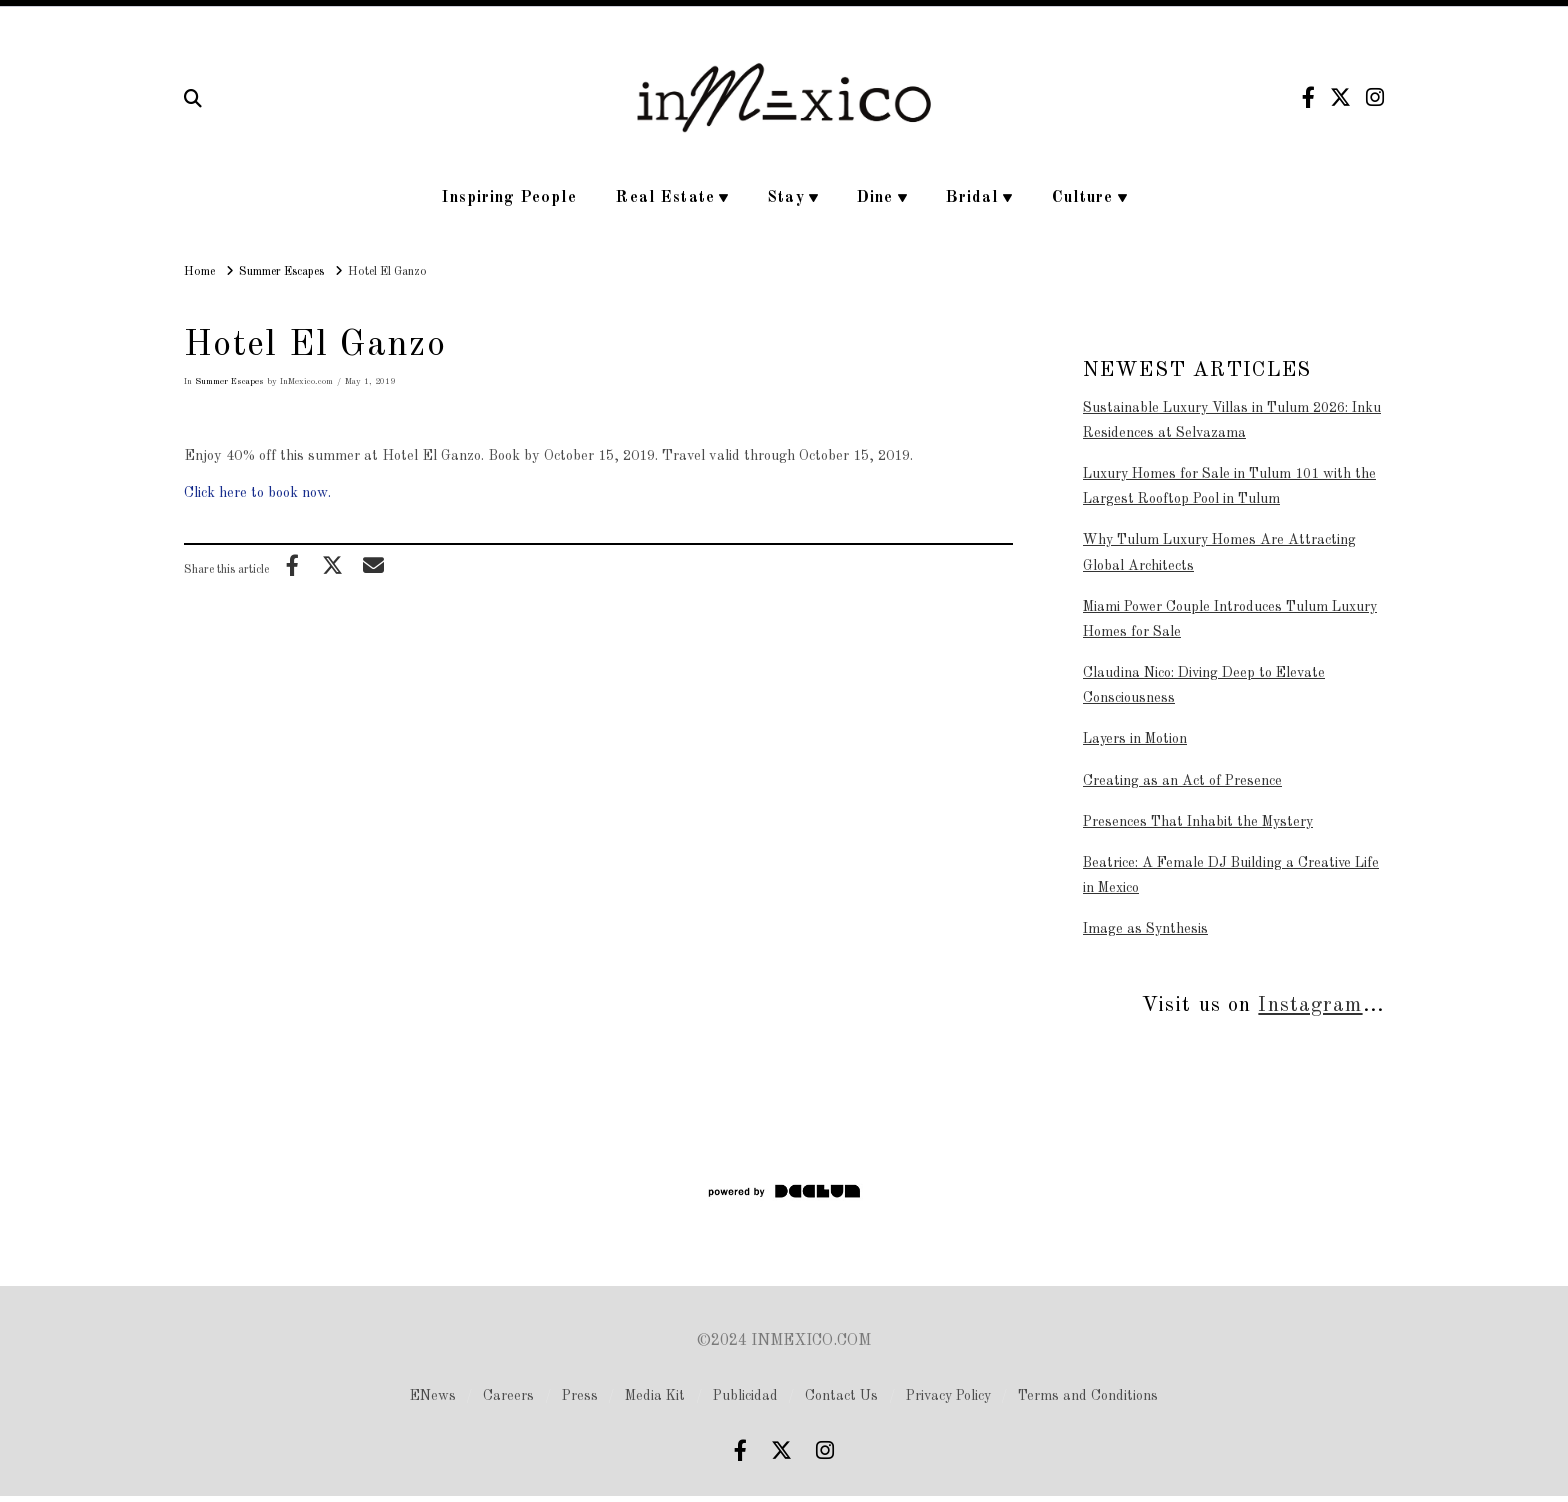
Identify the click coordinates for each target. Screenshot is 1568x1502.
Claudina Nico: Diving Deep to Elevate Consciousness (1204, 685)
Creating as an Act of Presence (1182, 781)
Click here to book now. (257, 493)
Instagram (1310, 1005)
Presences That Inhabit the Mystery (1198, 822)
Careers (508, 1396)
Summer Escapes (229, 381)
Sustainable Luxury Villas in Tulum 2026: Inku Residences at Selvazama (1232, 420)
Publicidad (745, 1396)
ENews (433, 1396)
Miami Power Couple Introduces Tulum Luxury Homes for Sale (1230, 619)
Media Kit (655, 1396)
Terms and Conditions (1088, 1396)
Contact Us (841, 1396)
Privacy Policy (948, 1396)
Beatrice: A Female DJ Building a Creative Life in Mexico (1231, 875)
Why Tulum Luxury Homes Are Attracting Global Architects (1219, 552)
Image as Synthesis (1145, 929)
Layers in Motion (1135, 739)
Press (580, 1396)
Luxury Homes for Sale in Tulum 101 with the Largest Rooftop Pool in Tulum (1229, 486)
